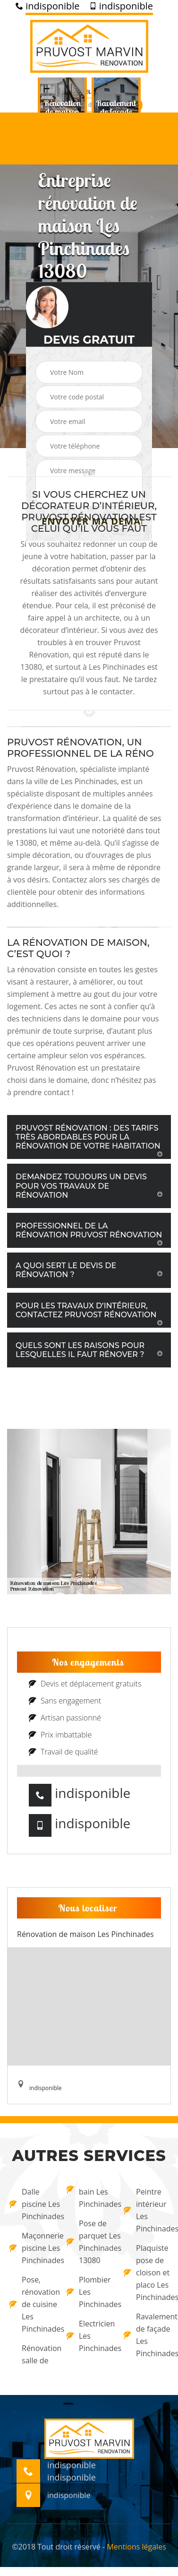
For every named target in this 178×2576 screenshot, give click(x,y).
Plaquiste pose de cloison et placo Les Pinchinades (146, 2272)
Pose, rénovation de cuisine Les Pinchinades (31, 2304)
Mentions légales (136, 2546)
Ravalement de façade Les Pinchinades (146, 2335)
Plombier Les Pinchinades (89, 2291)
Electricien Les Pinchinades (89, 2335)
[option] (62, 111)
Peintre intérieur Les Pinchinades (146, 2210)
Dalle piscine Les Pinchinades (31, 2204)
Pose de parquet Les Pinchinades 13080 (89, 2241)
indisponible (47, 6)
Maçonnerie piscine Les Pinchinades (31, 2247)
